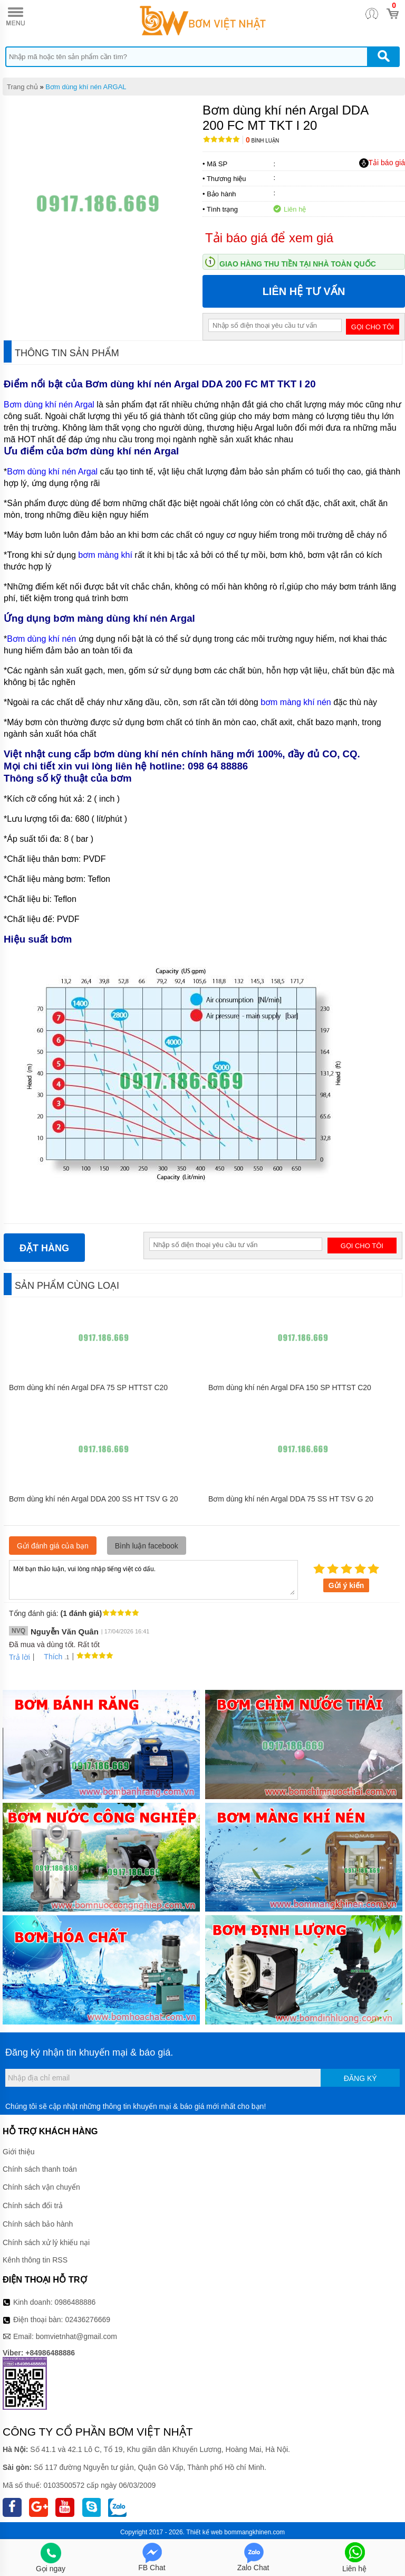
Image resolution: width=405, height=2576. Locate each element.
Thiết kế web (204, 2532)
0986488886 (75, 2302)
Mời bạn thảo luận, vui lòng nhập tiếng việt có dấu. (153, 1579)
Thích (49, 1656)
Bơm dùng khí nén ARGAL (85, 87)
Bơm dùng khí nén (41, 638)
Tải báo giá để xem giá (269, 238)
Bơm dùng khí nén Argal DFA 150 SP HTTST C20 (289, 1387)
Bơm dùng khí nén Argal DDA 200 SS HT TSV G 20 (93, 1499)
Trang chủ (22, 87)
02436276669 (87, 2319)
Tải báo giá (382, 163)
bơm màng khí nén (296, 702)
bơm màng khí (105, 554)
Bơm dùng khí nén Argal (50, 404)
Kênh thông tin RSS (35, 2260)
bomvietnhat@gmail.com (76, 2336)
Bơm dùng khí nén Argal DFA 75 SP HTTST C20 (88, 1387)
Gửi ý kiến (346, 1585)
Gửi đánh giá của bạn (53, 1546)
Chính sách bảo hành (38, 2224)
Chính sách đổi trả (33, 2205)
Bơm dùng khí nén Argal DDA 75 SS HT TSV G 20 (290, 1499)
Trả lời (19, 1657)
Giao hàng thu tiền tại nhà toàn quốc (297, 264)
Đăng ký (360, 2078)
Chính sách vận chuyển (41, 2187)
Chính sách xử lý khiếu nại (46, 2242)
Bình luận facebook (146, 1546)
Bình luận (262, 141)
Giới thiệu (19, 2151)
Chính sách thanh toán (40, 2169)
